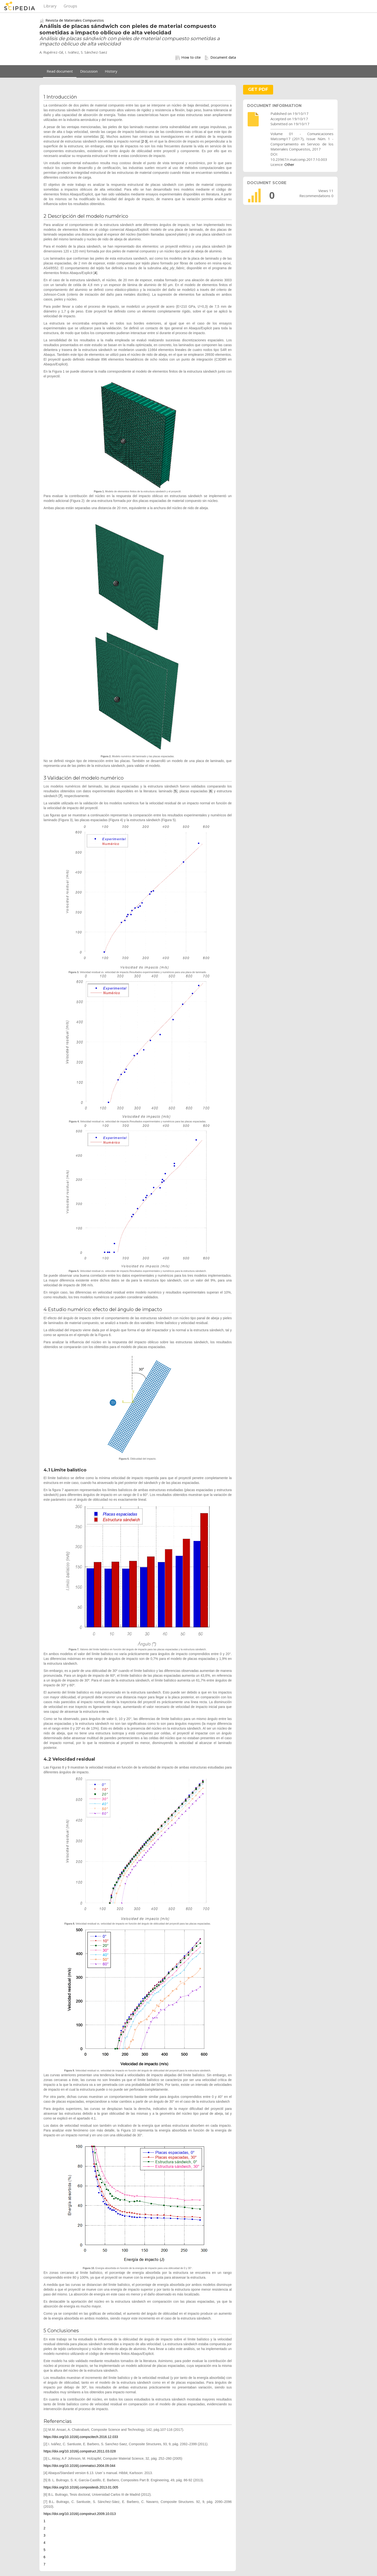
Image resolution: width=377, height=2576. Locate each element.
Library (50, 6)
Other (289, 164)
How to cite (188, 57)
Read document (60, 71)
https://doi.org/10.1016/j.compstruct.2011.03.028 (80, 2451)
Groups (70, 6)
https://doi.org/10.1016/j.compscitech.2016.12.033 (81, 2437)
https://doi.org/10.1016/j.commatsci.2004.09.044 (79, 2466)
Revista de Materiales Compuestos (74, 20)
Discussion (89, 71)
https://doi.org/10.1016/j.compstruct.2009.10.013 (80, 2514)
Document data (220, 57)
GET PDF (258, 89)
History (111, 71)
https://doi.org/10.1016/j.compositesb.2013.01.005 (81, 2487)
